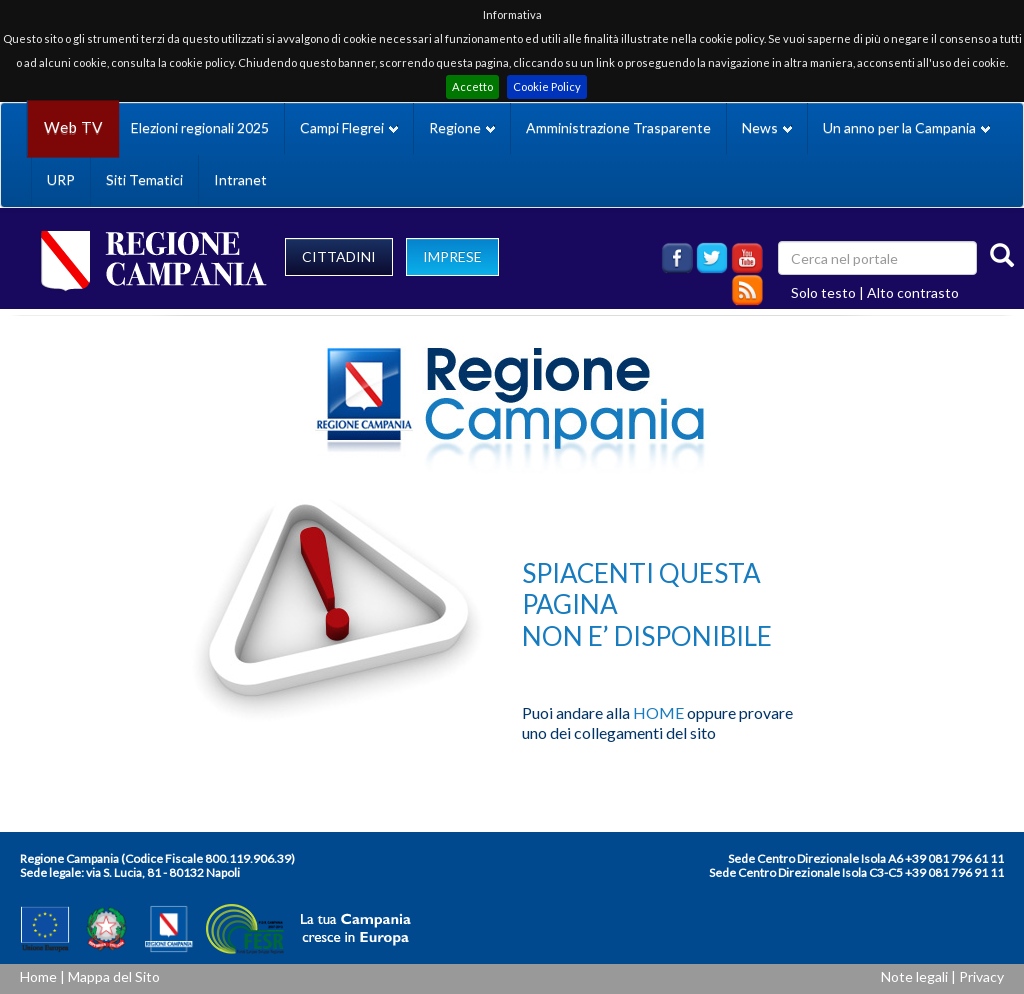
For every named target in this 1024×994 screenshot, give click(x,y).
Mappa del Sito (114, 976)
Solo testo (823, 292)
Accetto (472, 86)
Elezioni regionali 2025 (200, 127)
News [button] (767, 127)
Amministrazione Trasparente (618, 127)
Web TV (73, 127)
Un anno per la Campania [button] (906, 127)
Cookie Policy (547, 86)
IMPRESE (452, 256)
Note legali (914, 976)
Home (38, 976)
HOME (658, 712)
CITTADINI (339, 256)
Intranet (240, 179)
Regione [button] (462, 127)
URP (61, 179)
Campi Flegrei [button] (349, 127)
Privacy (981, 976)
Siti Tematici (144, 179)
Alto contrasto (913, 292)
